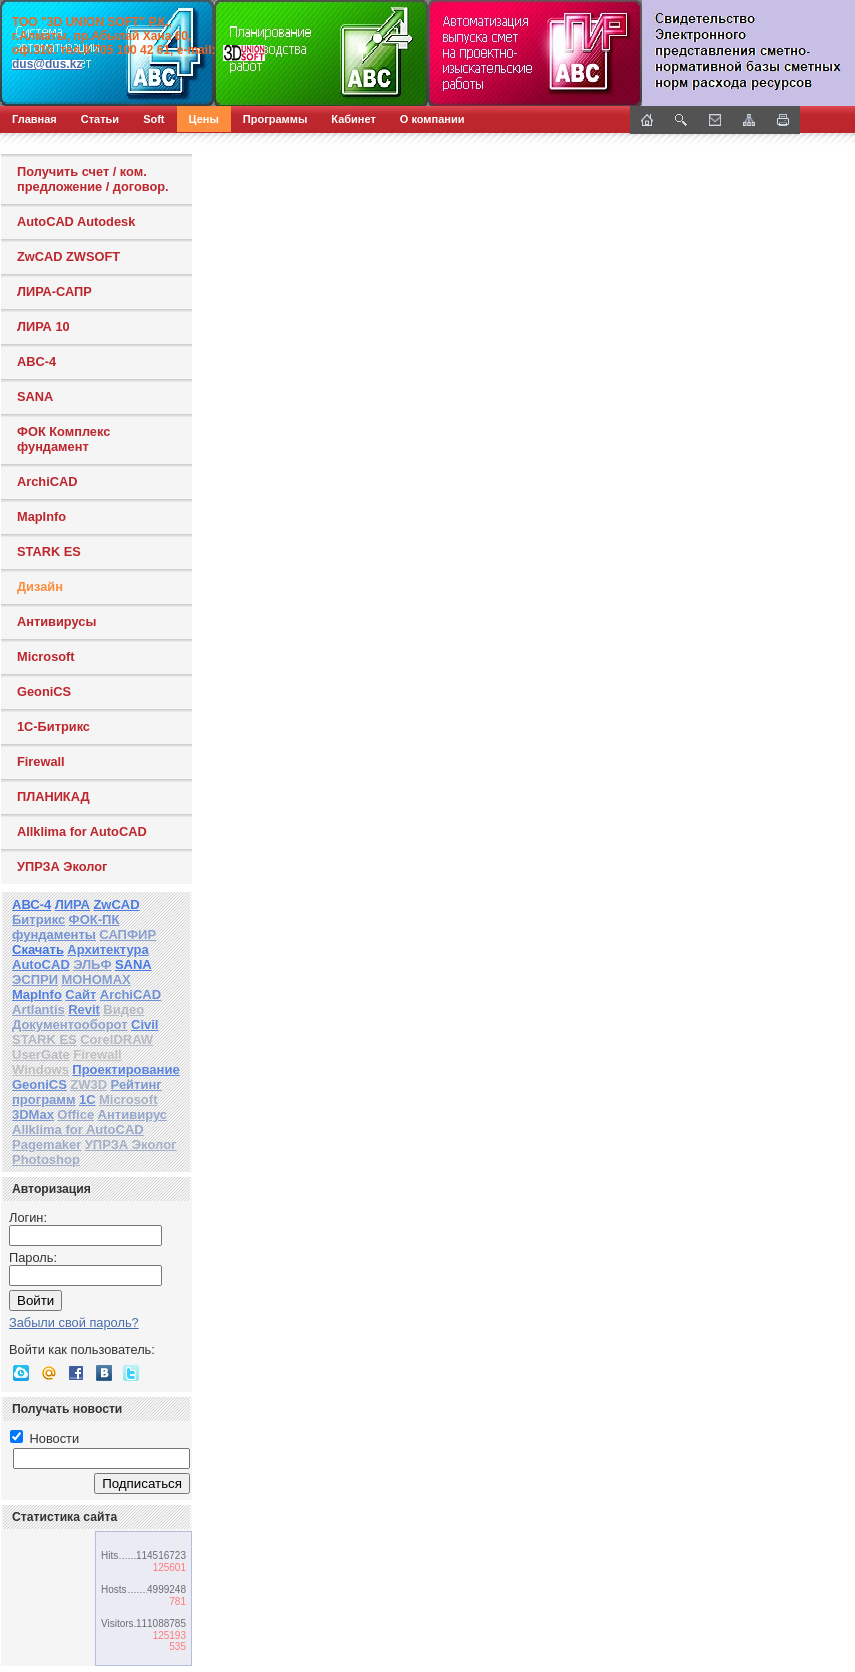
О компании (432, 119)
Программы (275, 119)
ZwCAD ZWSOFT (68, 256)
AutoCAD (41, 964)
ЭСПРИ (35, 979)
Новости (44, 1438)
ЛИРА (72, 904)
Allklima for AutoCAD (82, 831)
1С (87, 1099)
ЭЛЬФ (92, 964)
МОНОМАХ (95, 979)
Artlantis (38, 1009)
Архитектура (107, 949)
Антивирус (133, 1114)
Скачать (38, 949)
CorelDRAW (116, 1039)
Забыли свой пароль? (74, 1322)
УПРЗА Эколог (62, 866)
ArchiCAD (47, 481)
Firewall (41, 761)
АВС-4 (31, 904)
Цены (204, 119)
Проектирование (125, 1069)
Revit (84, 1009)
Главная (34, 119)
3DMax (33, 1114)
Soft (153, 119)
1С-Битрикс (53, 726)
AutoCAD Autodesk (76, 221)
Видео (123, 1009)
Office (75, 1114)
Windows (40, 1069)
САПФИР (127, 934)
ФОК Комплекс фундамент (63, 439)
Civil (144, 1024)
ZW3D (88, 1084)
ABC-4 (36, 361)
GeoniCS (44, 691)
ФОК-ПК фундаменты (65, 927)
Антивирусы (56, 621)
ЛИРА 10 (43, 326)
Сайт (80, 994)
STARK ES (49, 551)
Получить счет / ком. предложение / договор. (93, 179)
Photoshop (46, 1159)
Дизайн (40, 586)
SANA (35, 396)
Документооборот (70, 1024)
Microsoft (46, 656)
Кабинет (353, 119)
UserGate (41, 1054)
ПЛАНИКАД (53, 796)
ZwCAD (116, 904)
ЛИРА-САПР (54, 291)
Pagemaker (46, 1144)
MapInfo (41, 516)
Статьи (100, 119)
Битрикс (38, 919)
